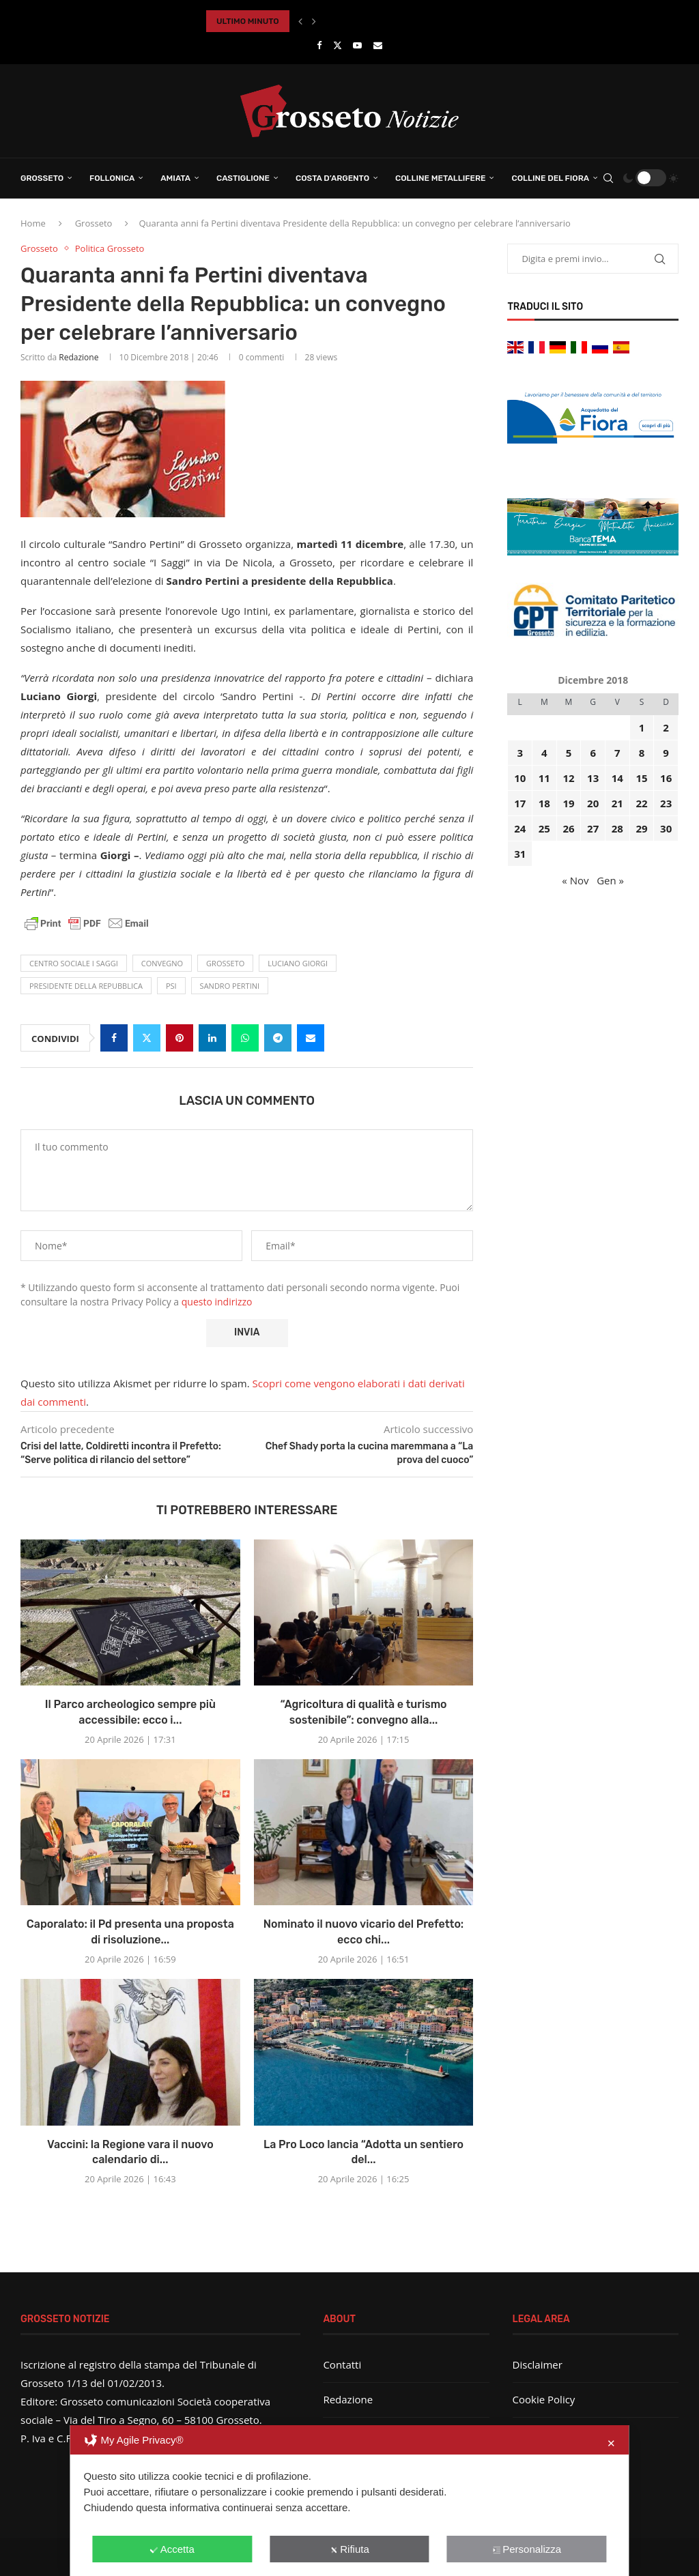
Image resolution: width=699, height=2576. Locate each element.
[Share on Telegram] (277, 1038)
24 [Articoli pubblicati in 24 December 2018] (520, 828)
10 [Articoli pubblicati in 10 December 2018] (520, 778)
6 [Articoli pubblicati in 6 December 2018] (593, 752)
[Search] (608, 178)
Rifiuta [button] (349, 2549)
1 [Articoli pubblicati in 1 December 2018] (642, 727)
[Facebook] (319, 45)
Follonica (111, 178)
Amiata (175, 178)
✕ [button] (611, 2443)
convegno (162, 963)
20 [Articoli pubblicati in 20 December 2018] (593, 803)
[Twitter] (337, 45)
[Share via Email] (310, 1038)
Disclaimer (537, 2364)
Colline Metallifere (440, 178)
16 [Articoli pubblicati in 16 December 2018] (666, 778)
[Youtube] (357, 45)
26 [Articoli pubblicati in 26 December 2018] (568, 828)
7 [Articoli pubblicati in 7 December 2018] (617, 752)
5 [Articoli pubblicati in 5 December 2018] (569, 752)
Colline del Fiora (550, 178)
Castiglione (243, 178)
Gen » (610, 880)
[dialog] (349, 2500)
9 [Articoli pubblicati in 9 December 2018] (666, 752)
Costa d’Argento (332, 178)
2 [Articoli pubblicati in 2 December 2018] (666, 727)
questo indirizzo (217, 1301)
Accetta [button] (172, 2549)
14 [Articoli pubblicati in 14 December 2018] (617, 778)
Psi (171, 986)
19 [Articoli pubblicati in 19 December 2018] (568, 803)
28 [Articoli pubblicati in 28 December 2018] (617, 828)
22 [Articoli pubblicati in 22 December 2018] (641, 803)
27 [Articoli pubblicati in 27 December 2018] (593, 828)
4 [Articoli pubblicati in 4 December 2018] (544, 752)
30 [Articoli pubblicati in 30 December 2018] (666, 828)
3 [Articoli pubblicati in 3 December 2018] (520, 752)
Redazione (78, 357)
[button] (300, 21)
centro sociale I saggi (73, 963)
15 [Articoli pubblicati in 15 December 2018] (641, 778)
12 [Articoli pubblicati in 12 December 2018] (568, 778)
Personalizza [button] (526, 2549)
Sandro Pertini (229, 986)
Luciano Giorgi (298, 963)
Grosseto (41, 178)
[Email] (377, 45)
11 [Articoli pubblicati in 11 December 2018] (544, 778)
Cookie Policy (544, 2399)
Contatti (342, 2364)
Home (33, 223)
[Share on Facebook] (114, 1038)
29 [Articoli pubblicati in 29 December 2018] (641, 828)
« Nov (575, 880)
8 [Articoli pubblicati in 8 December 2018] (642, 752)
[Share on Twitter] (146, 1038)
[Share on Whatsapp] (245, 1038)
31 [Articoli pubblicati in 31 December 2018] (520, 853)
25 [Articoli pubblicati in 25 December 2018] (544, 828)
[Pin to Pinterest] (179, 1038)
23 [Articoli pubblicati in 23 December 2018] (666, 803)
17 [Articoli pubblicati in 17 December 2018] (520, 803)
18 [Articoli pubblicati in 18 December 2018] (544, 803)
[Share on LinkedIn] (212, 1038)
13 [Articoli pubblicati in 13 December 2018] (593, 778)
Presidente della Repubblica (86, 986)
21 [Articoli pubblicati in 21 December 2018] (617, 803)
